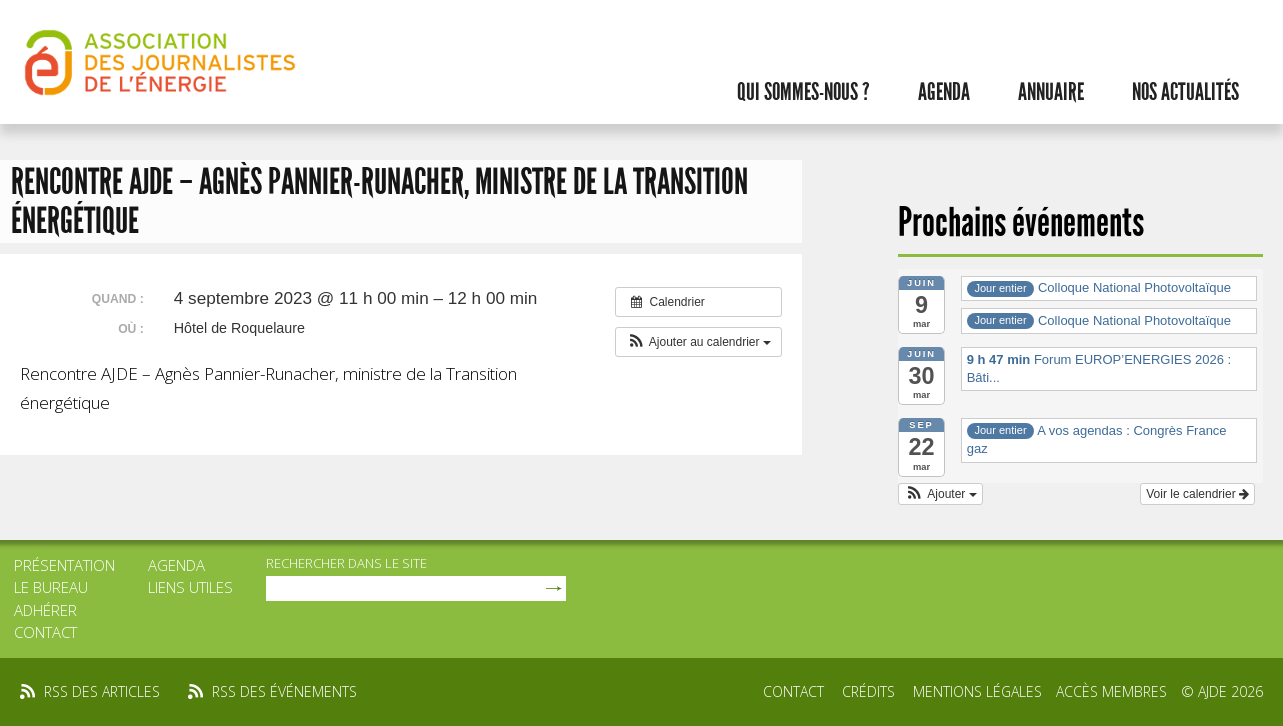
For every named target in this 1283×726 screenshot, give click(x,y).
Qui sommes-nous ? (803, 92)
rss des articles (102, 691)
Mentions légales (977, 691)
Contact (45, 632)
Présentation (64, 565)
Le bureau (51, 587)
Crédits (868, 691)
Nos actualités (1185, 92)
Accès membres (1111, 691)
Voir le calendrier (1197, 494)
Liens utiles (190, 587)
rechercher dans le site (346, 563)
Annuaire (1051, 92)
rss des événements (284, 691)
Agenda (944, 92)
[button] (698, 342)
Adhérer (45, 610)
